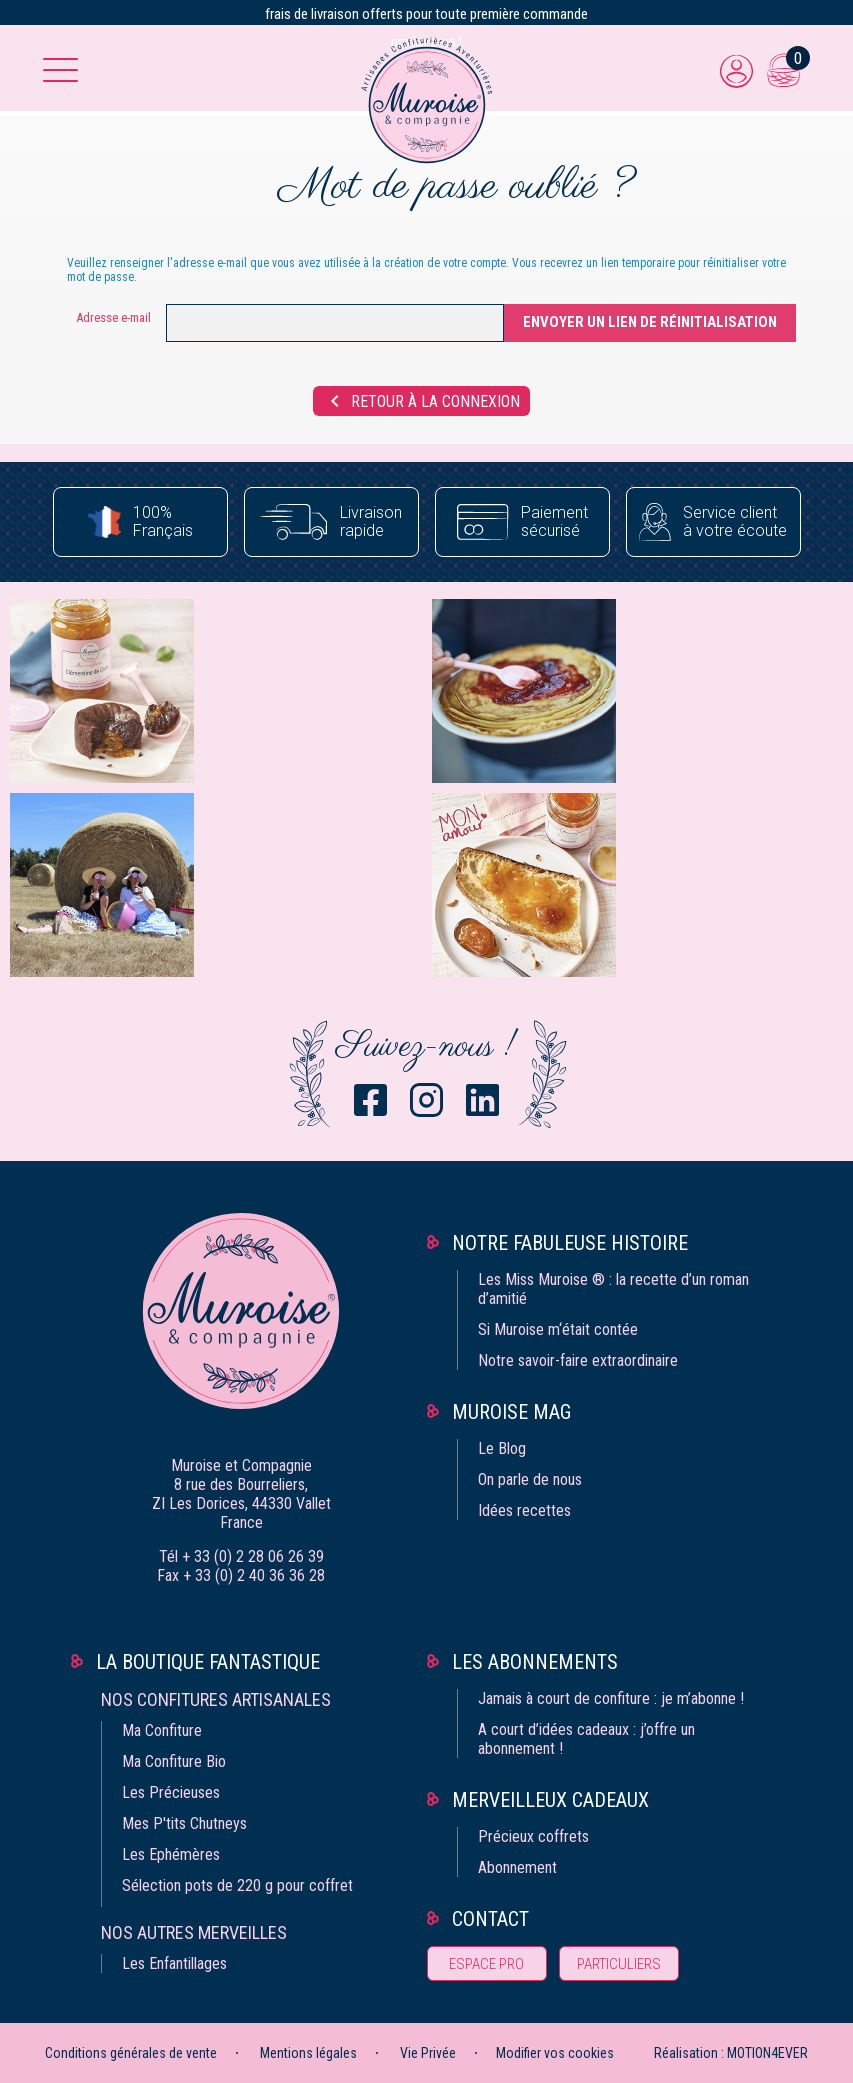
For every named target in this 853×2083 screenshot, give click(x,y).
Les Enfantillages (174, 1963)
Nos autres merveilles (194, 1932)
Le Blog (502, 1448)
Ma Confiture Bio (174, 1761)
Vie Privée (428, 2053)
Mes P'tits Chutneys (184, 1823)
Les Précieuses (171, 1792)
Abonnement (517, 1867)
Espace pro (486, 1964)
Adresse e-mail (113, 317)
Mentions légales (308, 2053)
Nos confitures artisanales (216, 1699)
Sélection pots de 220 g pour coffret (237, 1885)
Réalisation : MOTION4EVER (731, 2053)
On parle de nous (530, 1479)
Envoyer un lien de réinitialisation (650, 322)
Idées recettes (524, 1510)
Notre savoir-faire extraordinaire (578, 1360)
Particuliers (619, 1964)
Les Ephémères (171, 1854)
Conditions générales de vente (131, 2053)
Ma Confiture (162, 1730)
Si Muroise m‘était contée (558, 1329)
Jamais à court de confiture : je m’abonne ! (611, 1698)
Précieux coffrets (533, 1836)
